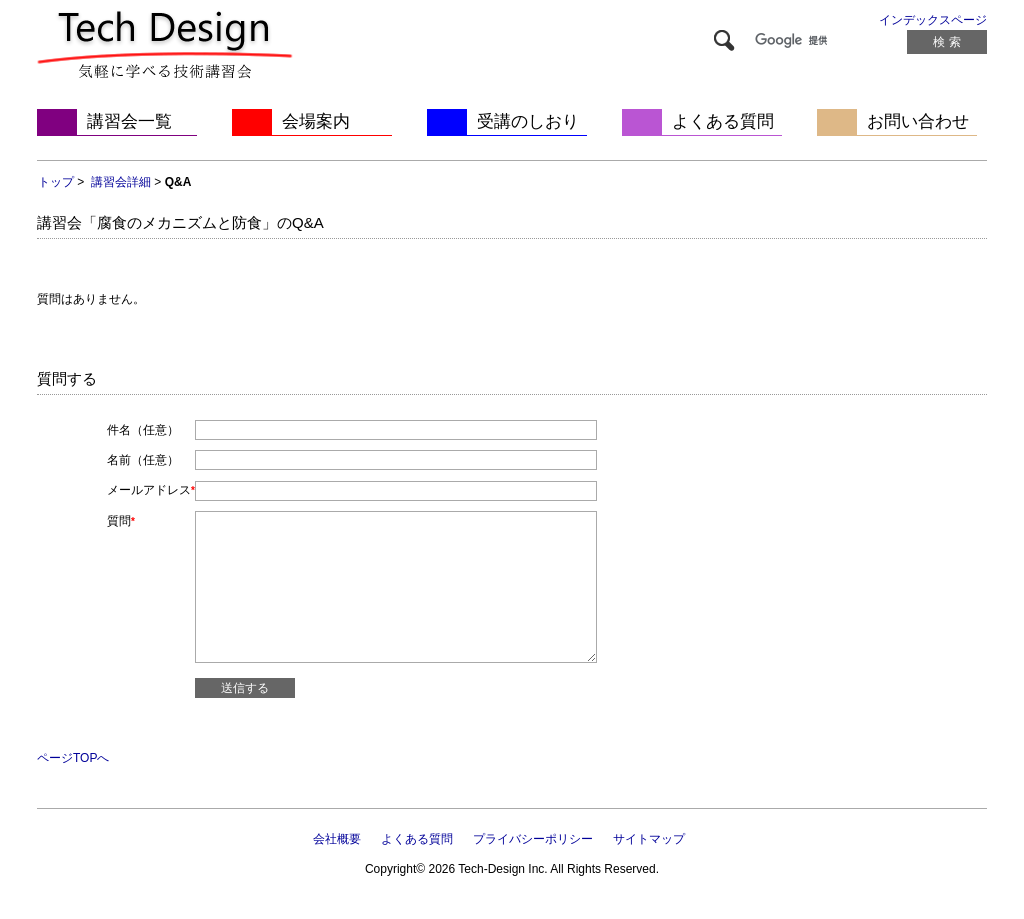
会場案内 (316, 121)
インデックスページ (933, 20)
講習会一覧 (129, 121)
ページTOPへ (73, 758)
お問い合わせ (918, 121)
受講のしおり (528, 121)
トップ (56, 182)
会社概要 (337, 839)
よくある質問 (723, 121)
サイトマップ (649, 839)
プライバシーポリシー (533, 839)
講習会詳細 (121, 182)
